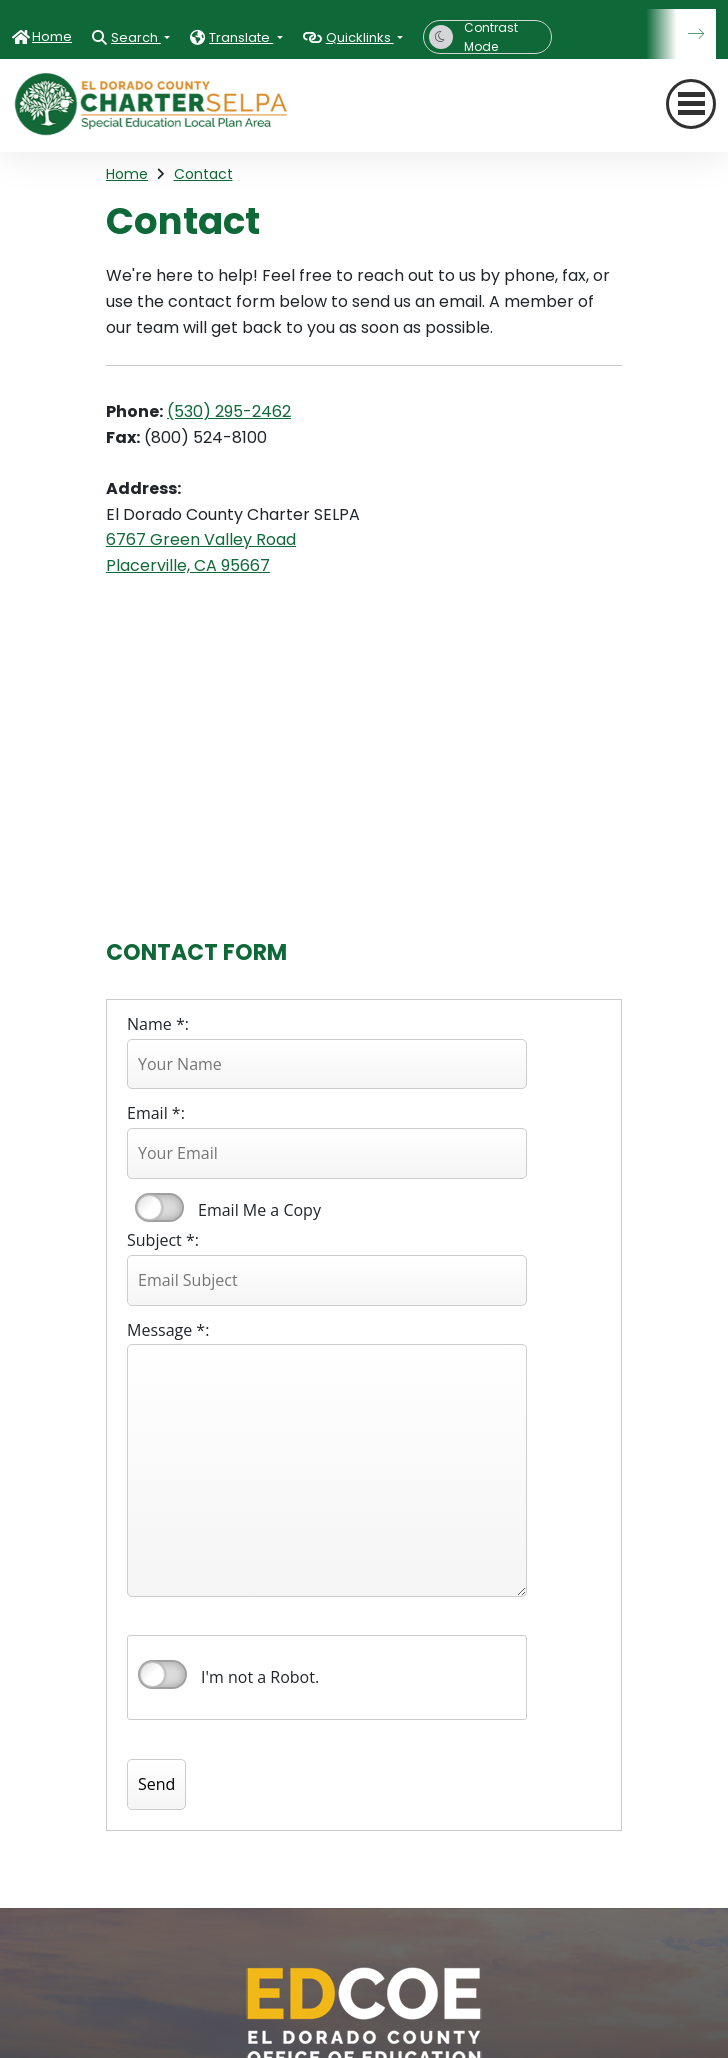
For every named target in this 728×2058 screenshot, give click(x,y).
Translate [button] (241, 37)
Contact (203, 174)
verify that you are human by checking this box (162, 1675)
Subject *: (163, 1240)
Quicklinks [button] (360, 37)
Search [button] (136, 37)
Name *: (158, 1024)
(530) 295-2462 (229, 411)
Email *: (156, 1113)
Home (52, 36)
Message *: (168, 1330)
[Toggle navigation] (691, 104)
